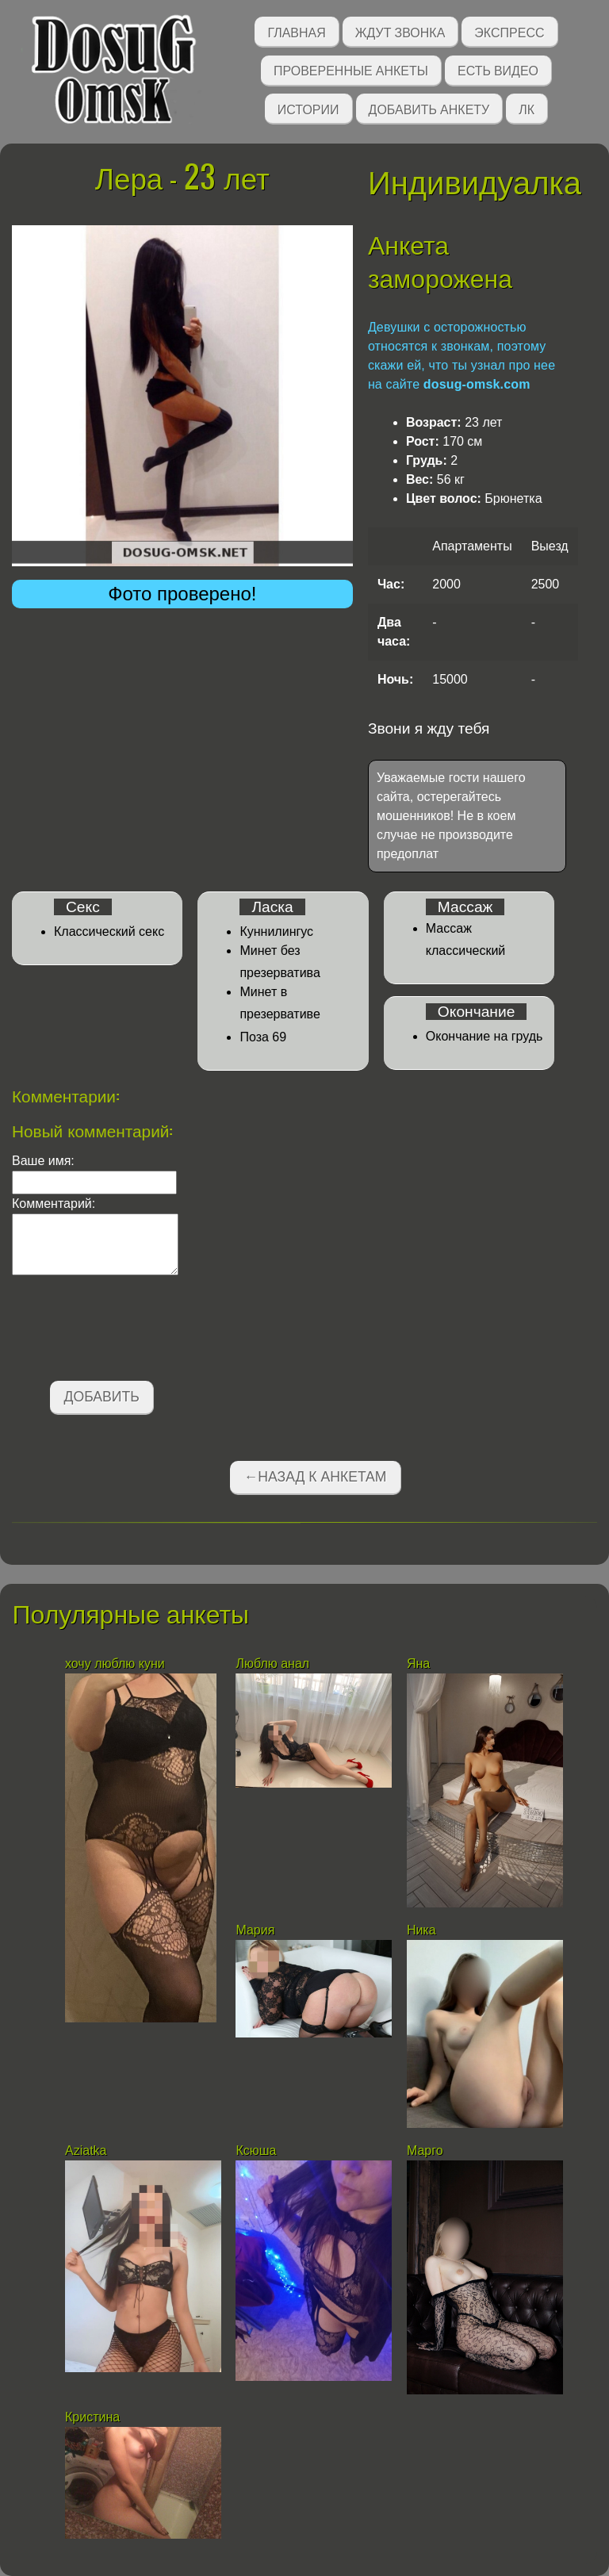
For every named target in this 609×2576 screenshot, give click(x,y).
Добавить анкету (429, 108)
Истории (308, 108)
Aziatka (87, 2150)
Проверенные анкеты (351, 69)
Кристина (92, 2417)
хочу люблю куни (115, 1663)
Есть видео (498, 69)
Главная (296, 31)
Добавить (102, 1397)
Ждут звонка (400, 31)
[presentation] (132, 1331)
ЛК (526, 108)
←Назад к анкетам (315, 1477)
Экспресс (509, 31)
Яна (418, 1663)
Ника (423, 1930)
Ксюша (256, 2150)
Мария (255, 1930)
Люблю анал (272, 1663)
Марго (426, 2150)
